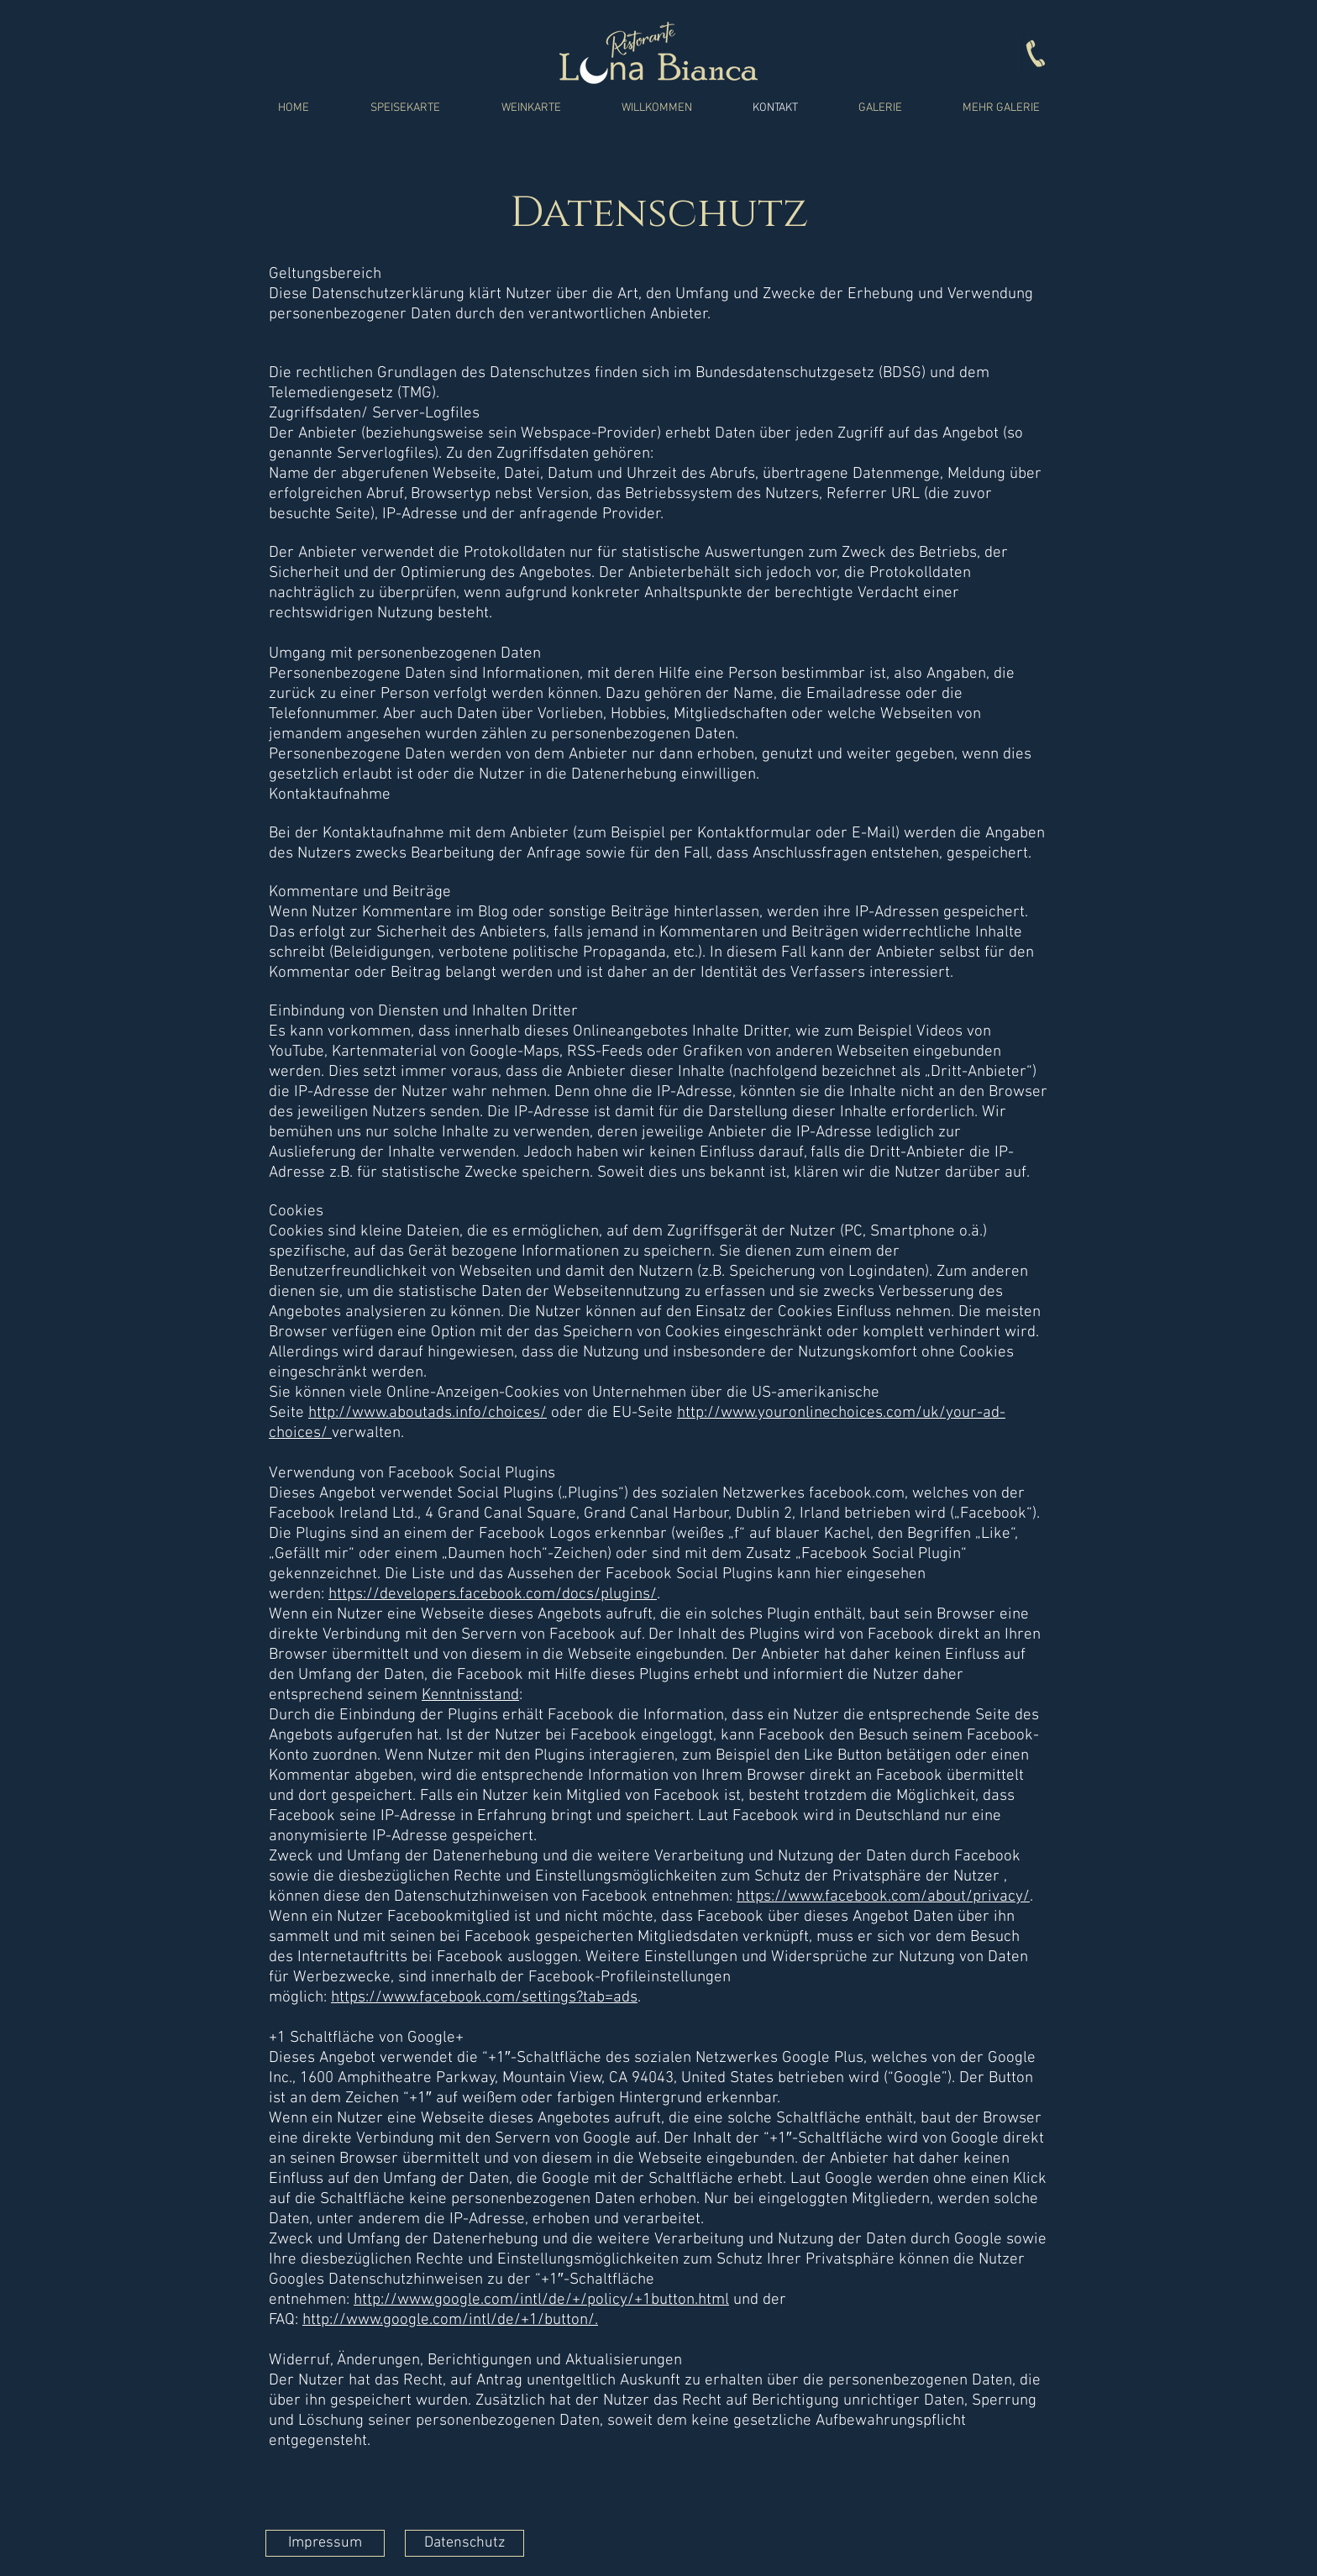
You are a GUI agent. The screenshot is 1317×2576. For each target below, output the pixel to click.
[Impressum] (325, 2543)
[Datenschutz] (464, 2543)
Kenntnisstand (470, 1695)
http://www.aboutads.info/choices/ (427, 1413)
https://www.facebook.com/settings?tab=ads (484, 1997)
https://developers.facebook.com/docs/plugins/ (492, 1594)
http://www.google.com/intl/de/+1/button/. (450, 2320)
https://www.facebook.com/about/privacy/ (883, 1897)
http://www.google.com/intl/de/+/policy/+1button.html (541, 2300)
